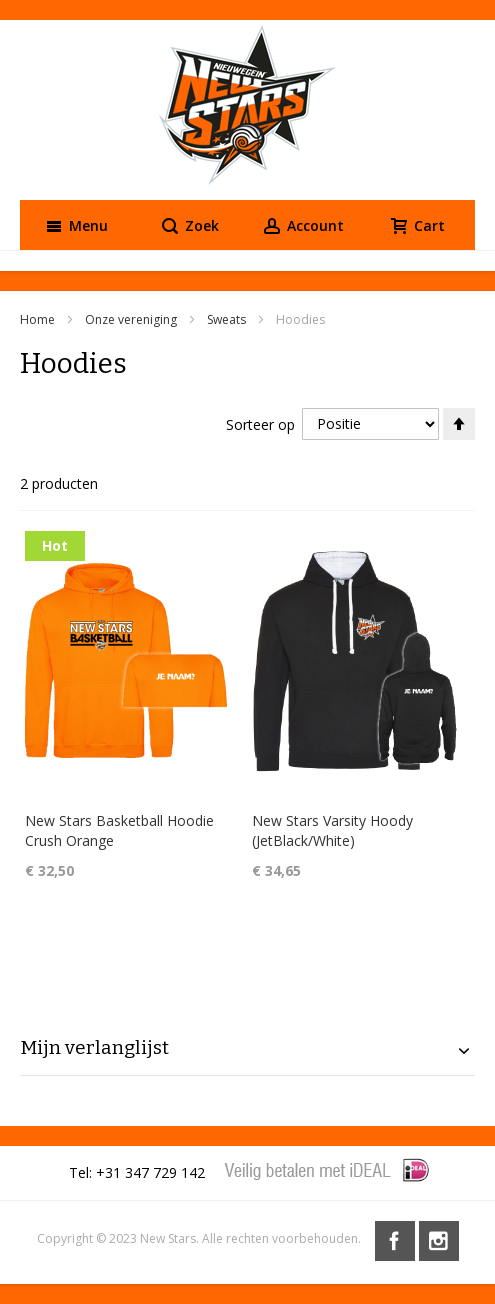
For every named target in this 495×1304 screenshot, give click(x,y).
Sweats (228, 319)
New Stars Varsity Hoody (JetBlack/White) (332, 830)
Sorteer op (260, 423)
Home (39, 319)
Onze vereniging (132, 319)
